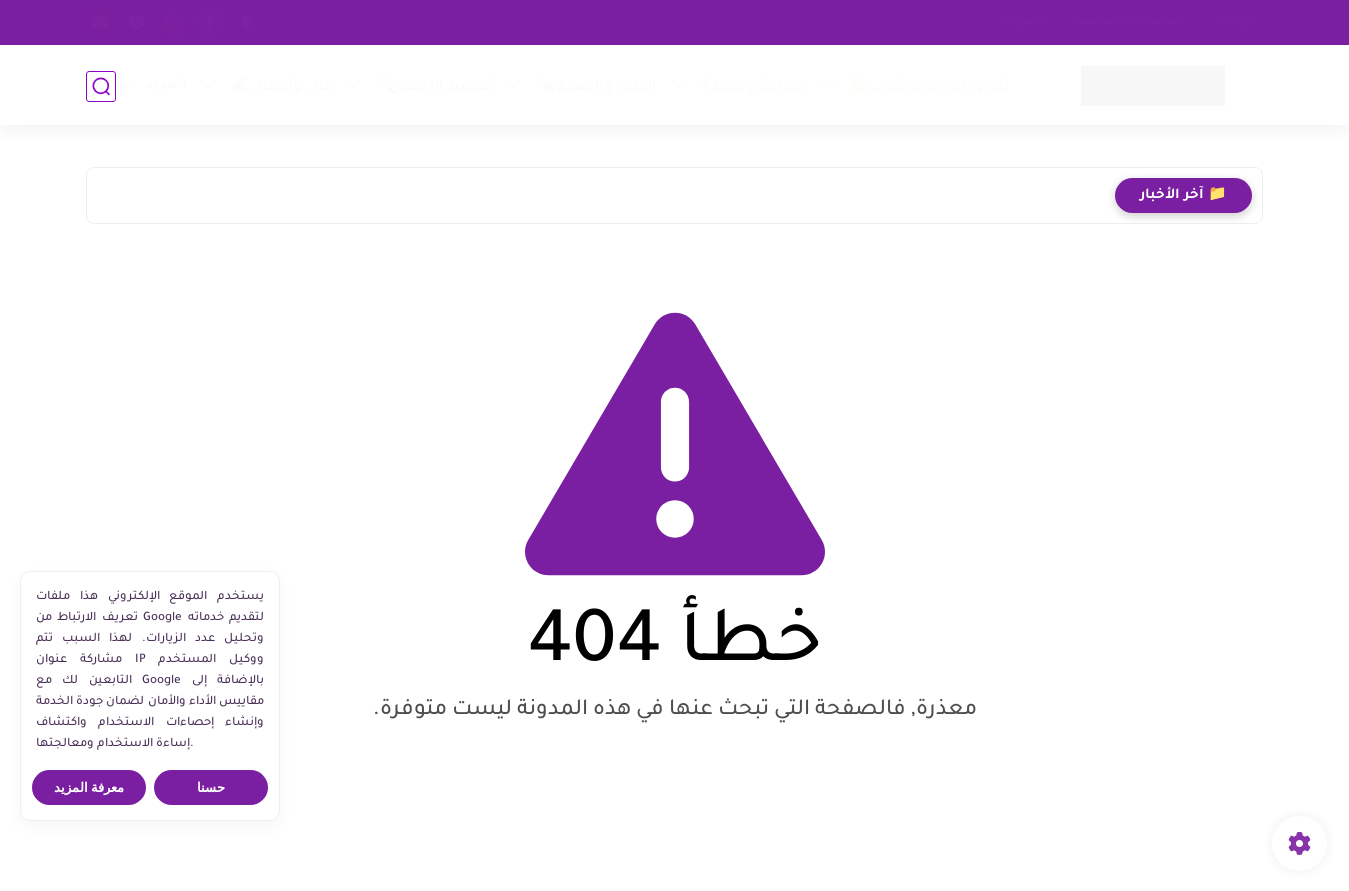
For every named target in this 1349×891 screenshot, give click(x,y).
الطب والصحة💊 (595, 87)
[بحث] (101, 86)
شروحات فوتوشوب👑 (927, 87)
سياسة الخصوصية (1129, 22)
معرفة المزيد (89, 787)
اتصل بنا (1024, 22)
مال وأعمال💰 (280, 87)
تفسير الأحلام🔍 (433, 87)
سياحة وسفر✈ (751, 87)
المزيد (165, 85)
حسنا (211, 787)
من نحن (1233, 22)
